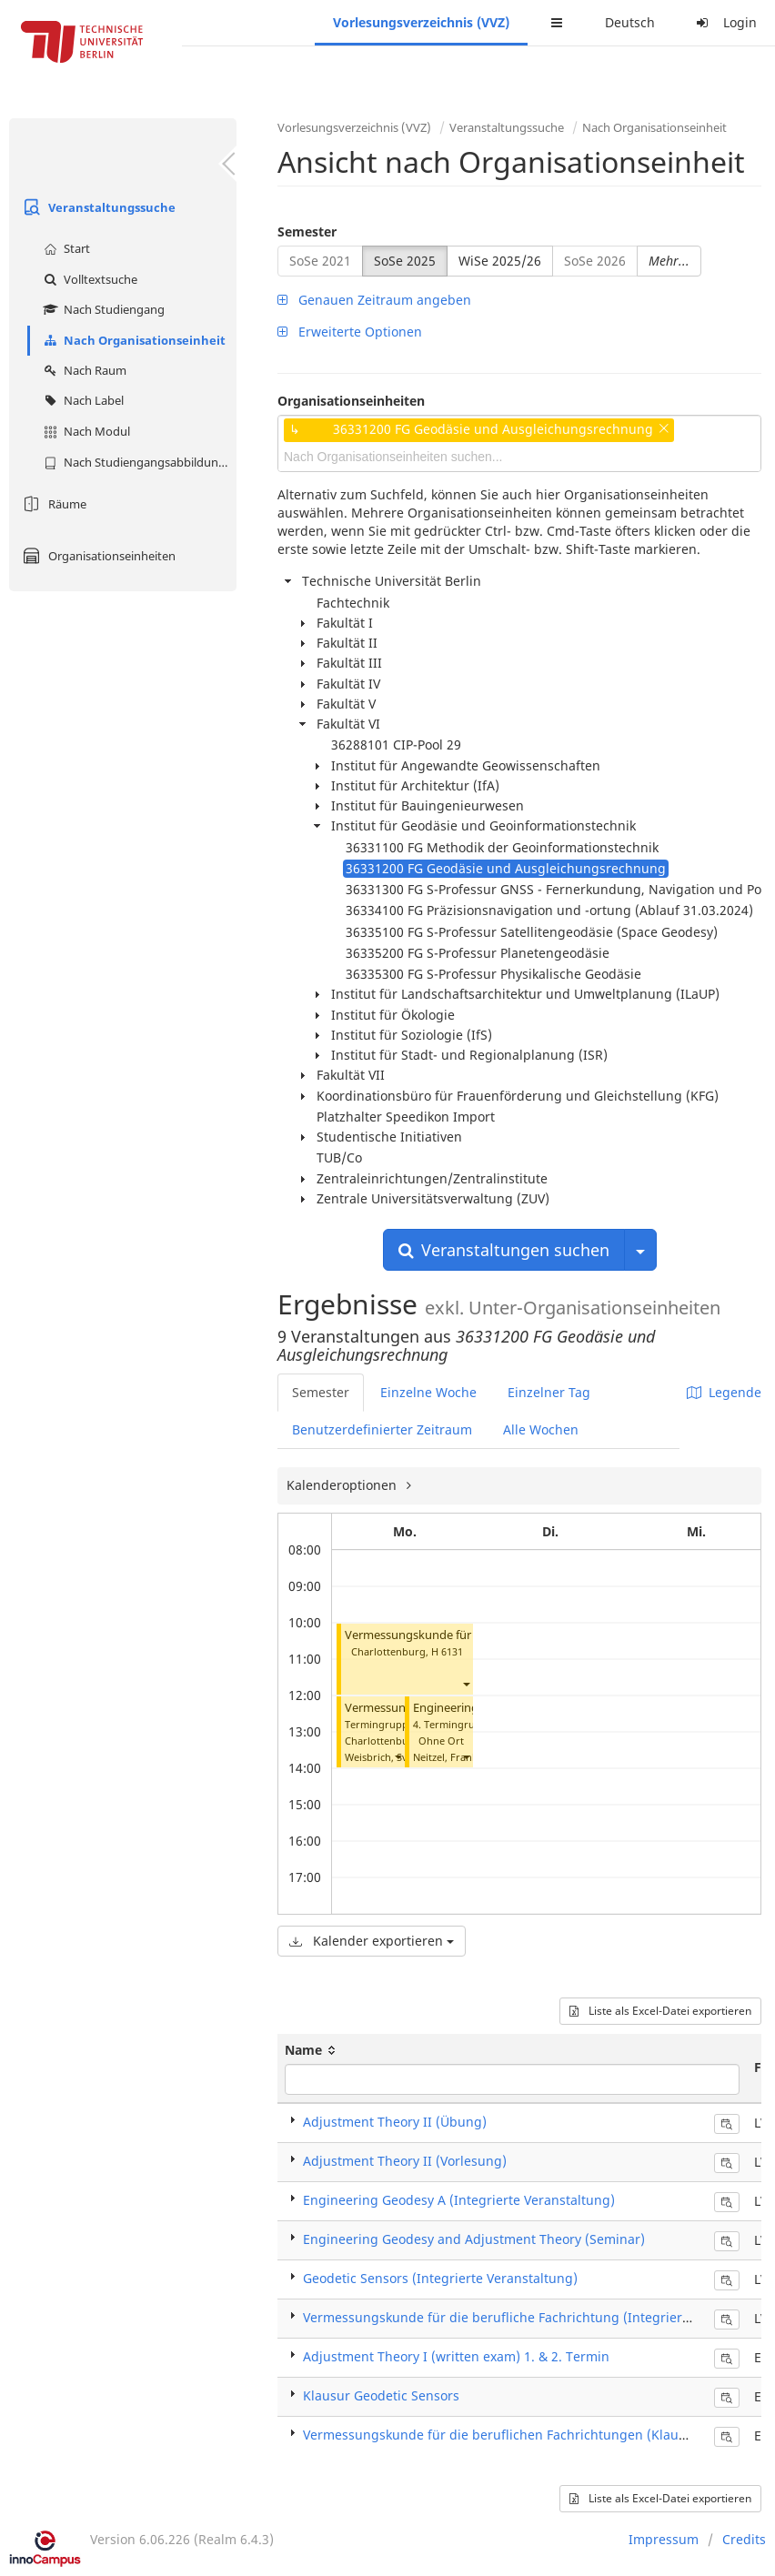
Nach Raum (82, 370)
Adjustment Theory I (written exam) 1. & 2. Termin (456, 2356)
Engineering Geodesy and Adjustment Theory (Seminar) (474, 2239)
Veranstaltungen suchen (503, 1250)
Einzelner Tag (549, 1392)
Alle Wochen (541, 1429)
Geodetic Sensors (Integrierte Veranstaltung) (440, 2278)
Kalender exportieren (371, 1940)
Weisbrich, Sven (382, 1757)
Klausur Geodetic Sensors (381, 2395)
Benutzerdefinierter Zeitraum (382, 1429)
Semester (307, 231)
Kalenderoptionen (343, 1485)
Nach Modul (84, 431)
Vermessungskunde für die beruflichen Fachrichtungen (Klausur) (503, 2434)
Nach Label (81, 400)
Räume (52, 504)
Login (724, 22)
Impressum (664, 2539)
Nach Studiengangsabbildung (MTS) (138, 462)
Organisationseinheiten (97, 556)
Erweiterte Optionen (349, 331)
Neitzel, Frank (445, 1757)
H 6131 (447, 1651)
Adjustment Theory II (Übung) (395, 2121)
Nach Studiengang (102, 309)
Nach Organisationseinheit (132, 340)
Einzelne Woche (428, 1392)
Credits (744, 2539)
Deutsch (630, 22)
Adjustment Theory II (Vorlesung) (405, 2160)
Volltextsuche (88, 279)
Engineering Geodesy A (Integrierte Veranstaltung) (459, 2200)
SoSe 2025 (405, 260)
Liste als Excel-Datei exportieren (660, 2010)
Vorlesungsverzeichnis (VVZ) (421, 22)
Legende (724, 1392)
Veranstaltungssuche (97, 207)
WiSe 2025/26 (499, 260)
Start (64, 248)
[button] (465, 1684)
